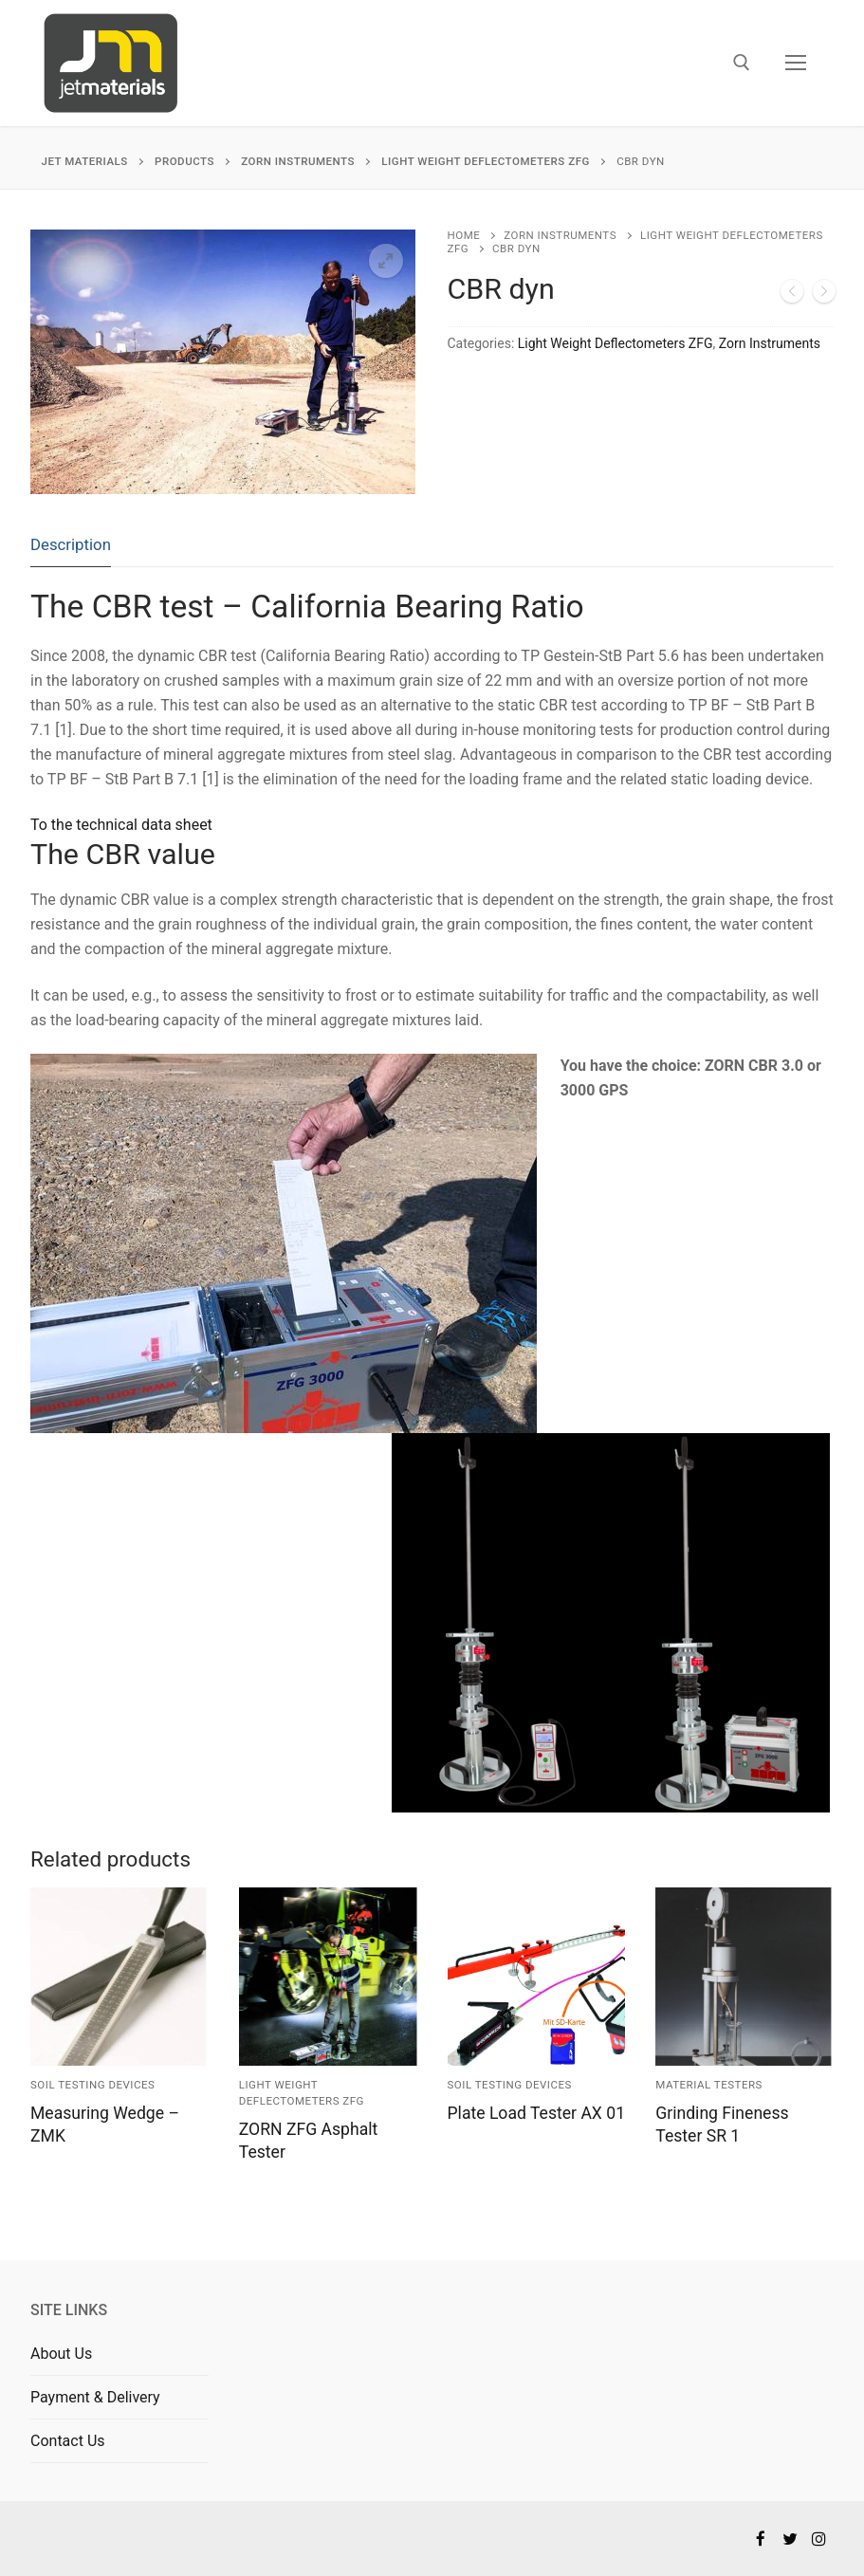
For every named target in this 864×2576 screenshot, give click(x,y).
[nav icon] (795, 63)
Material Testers (709, 2084)
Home (464, 235)
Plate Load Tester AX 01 (537, 2113)
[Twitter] (790, 2538)
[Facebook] (761, 2538)
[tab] (70, 545)
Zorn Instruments (560, 235)
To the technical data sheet (121, 825)
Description (70, 544)
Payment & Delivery (95, 2397)
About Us (61, 2354)
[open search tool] (741, 62)
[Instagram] (819, 2538)
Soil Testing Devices (92, 2084)
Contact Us (67, 2441)
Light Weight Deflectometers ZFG (615, 343)
